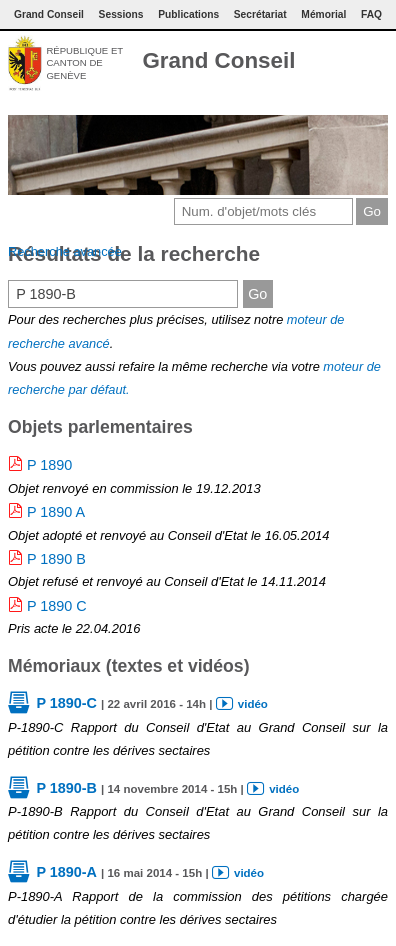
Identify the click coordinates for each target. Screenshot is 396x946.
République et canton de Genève (84, 63)
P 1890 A (56, 512)
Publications (188, 14)
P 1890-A (66, 872)
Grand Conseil (218, 60)
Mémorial (323, 14)
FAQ (371, 14)
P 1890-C (66, 703)
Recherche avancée (65, 251)
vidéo (253, 704)
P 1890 (49, 465)
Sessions (121, 14)
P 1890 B (56, 559)
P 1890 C (57, 606)
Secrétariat (260, 14)
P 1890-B (66, 788)
